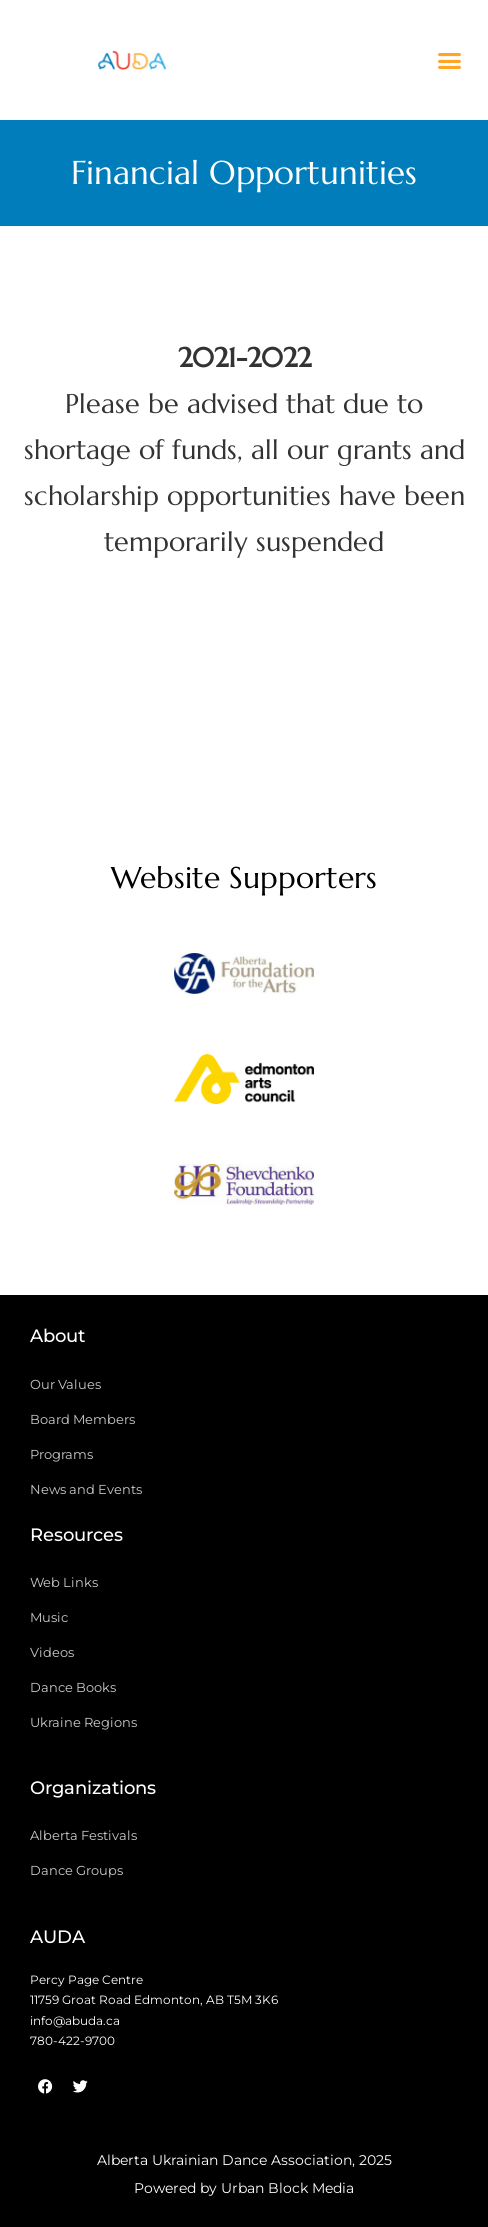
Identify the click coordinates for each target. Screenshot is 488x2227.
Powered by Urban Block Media (244, 2188)
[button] (450, 60)
